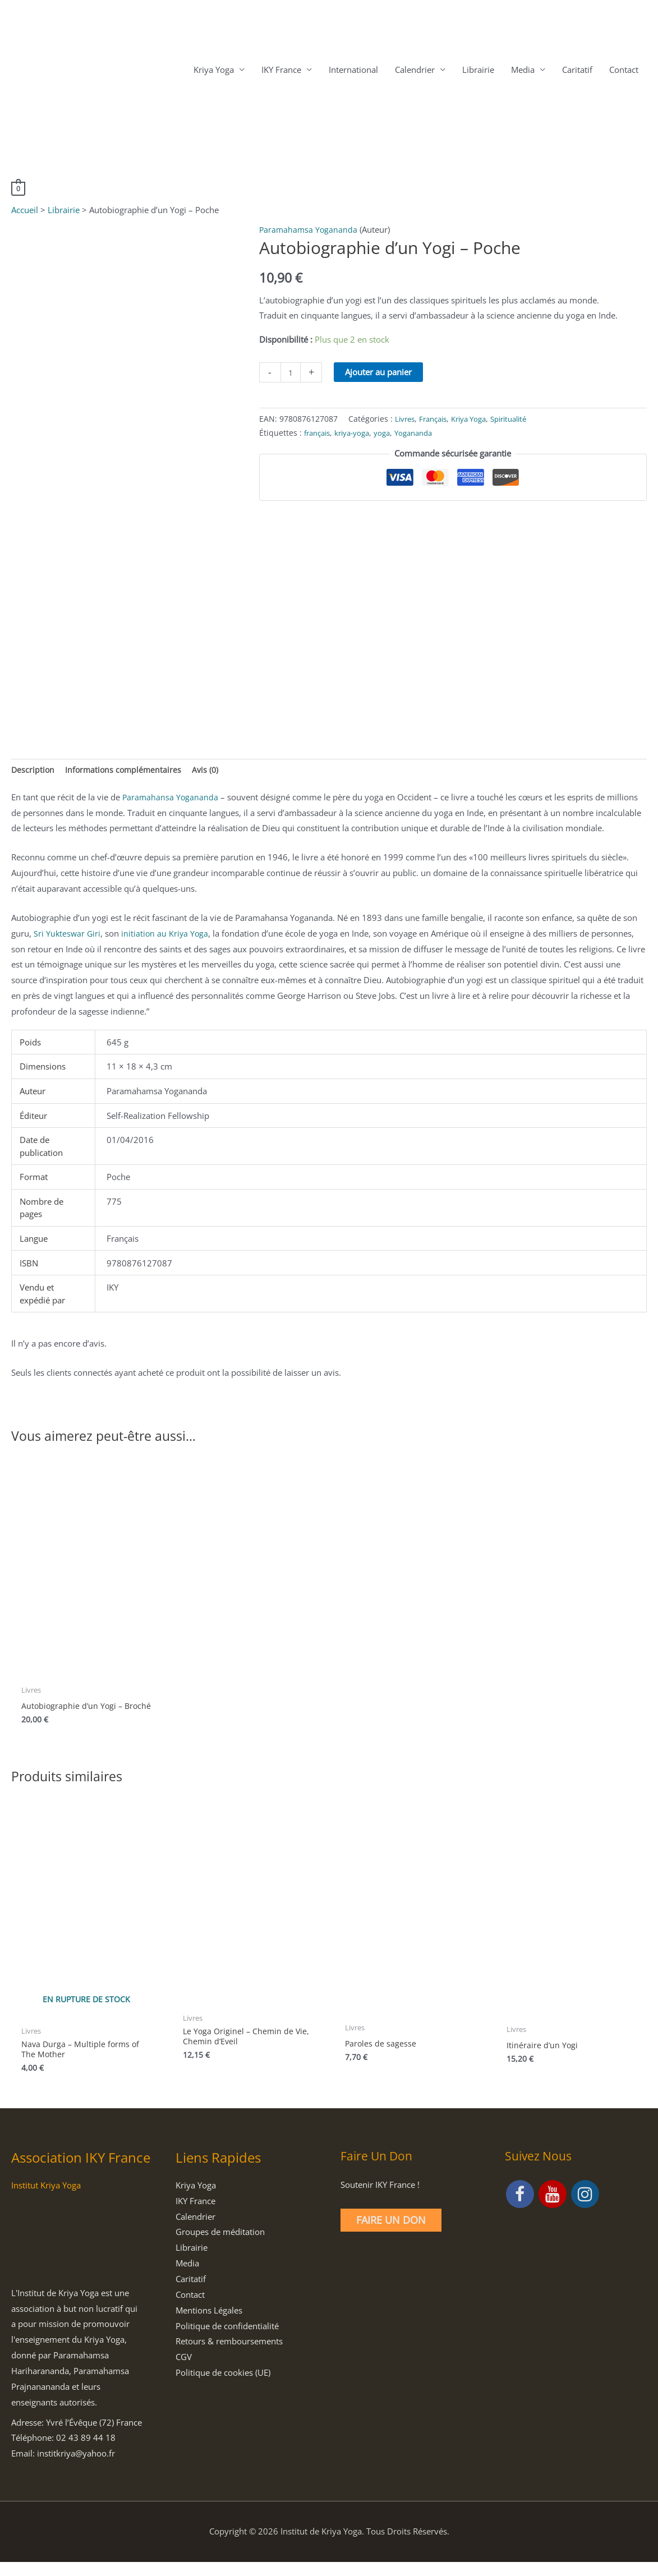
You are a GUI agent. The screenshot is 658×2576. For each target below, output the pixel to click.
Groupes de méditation (220, 2246)
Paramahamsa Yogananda (309, 231)
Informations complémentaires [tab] (126, 771)
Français (437, 420)
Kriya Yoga (214, 71)
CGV (184, 2371)
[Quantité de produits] (291, 374)
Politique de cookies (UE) (223, 2386)
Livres (406, 420)
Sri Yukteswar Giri (68, 936)
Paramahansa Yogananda (171, 799)
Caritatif (577, 71)
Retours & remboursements (229, 2355)
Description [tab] (33, 771)
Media (523, 71)
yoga (390, 434)
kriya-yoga (358, 434)
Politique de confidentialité (227, 2339)
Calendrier (415, 71)
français (319, 434)
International (353, 71)
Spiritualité (521, 420)
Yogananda (424, 434)
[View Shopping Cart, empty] (18, 189)
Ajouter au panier (380, 373)
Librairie (478, 71)
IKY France (281, 71)
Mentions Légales (209, 2324)
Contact (623, 71)
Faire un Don (391, 2234)
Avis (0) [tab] (210, 771)
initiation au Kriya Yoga (167, 936)
